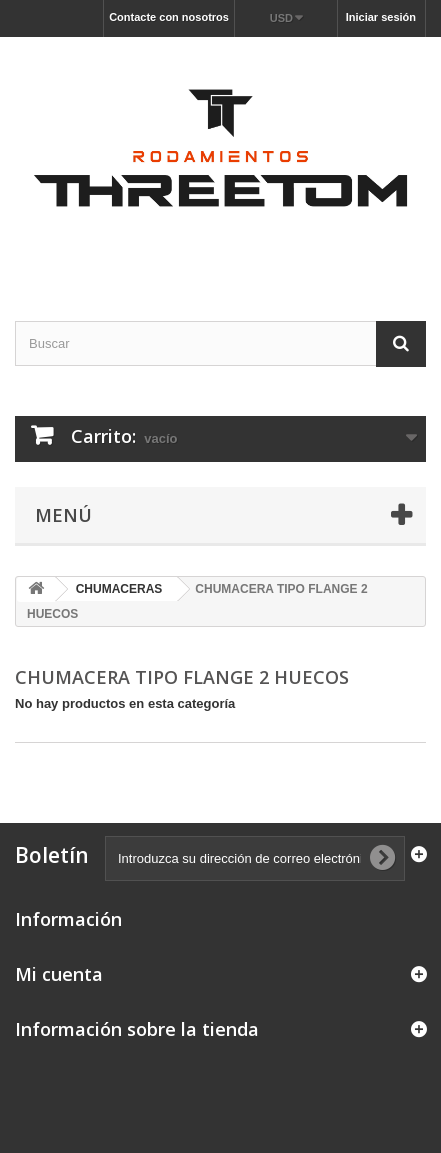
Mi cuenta (59, 974)
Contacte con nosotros (169, 17)
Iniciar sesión (381, 17)
